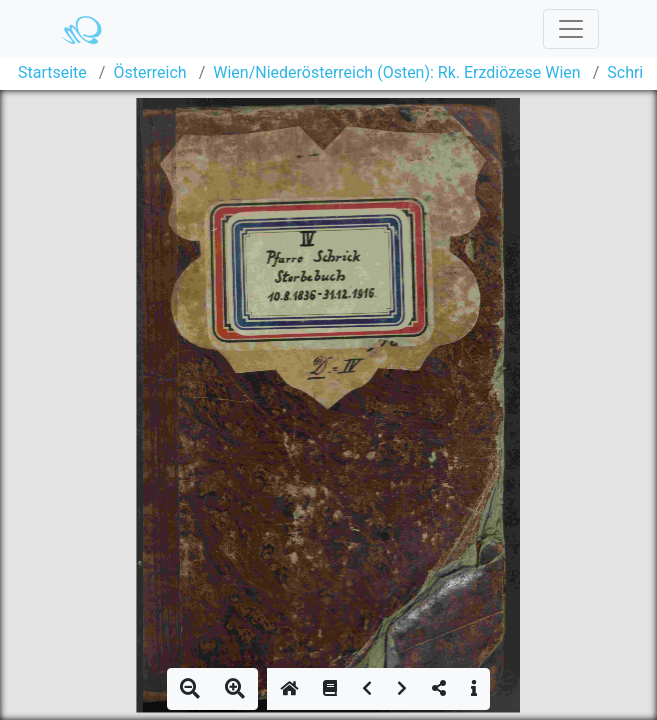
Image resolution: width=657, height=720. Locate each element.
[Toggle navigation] (571, 29)
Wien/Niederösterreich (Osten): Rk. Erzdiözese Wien (396, 72)
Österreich (149, 72)
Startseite (52, 72)
